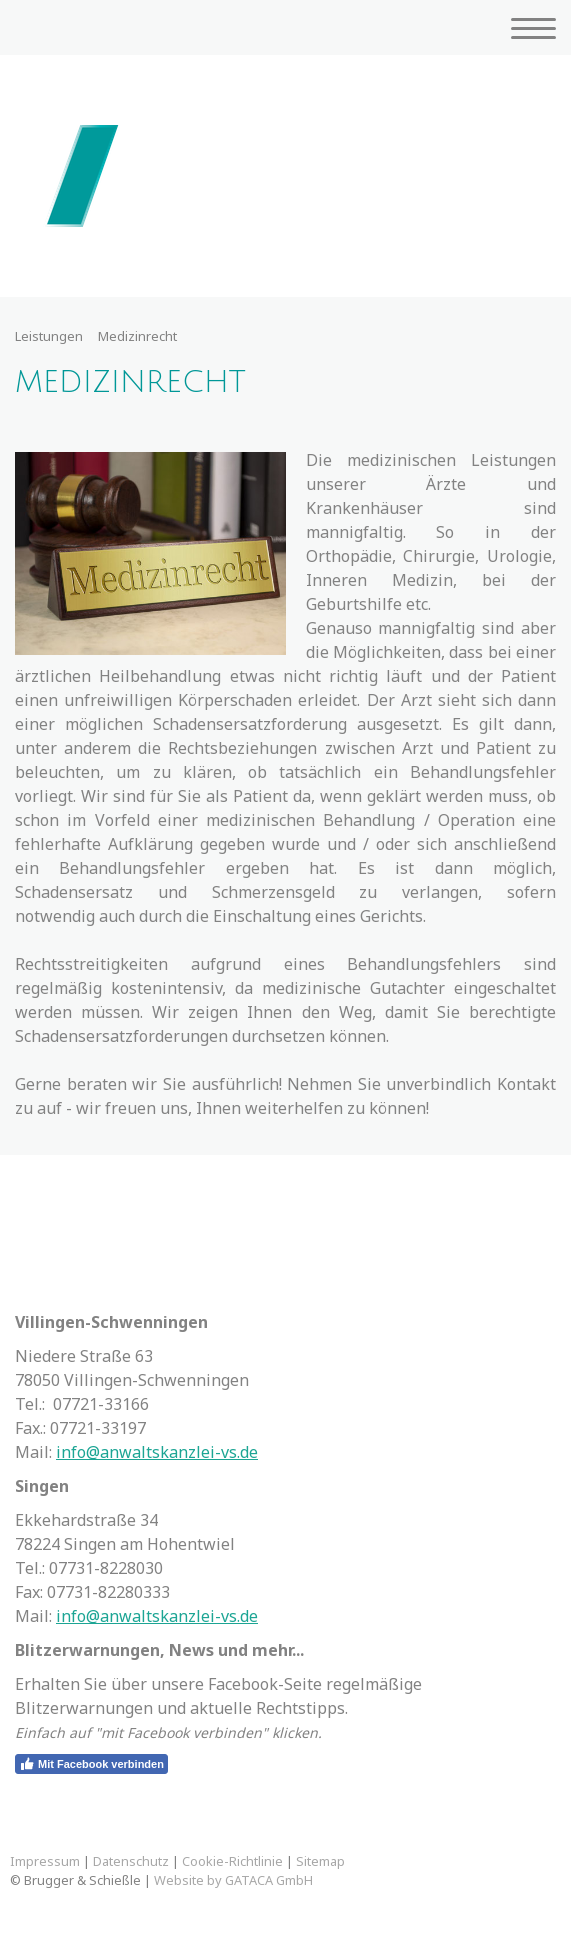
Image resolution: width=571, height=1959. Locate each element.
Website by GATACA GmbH (233, 1880)
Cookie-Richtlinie (232, 1861)
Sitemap (320, 1861)
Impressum (45, 1861)
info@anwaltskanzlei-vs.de (157, 1452)
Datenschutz (131, 1861)
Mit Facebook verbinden (91, 1764)
